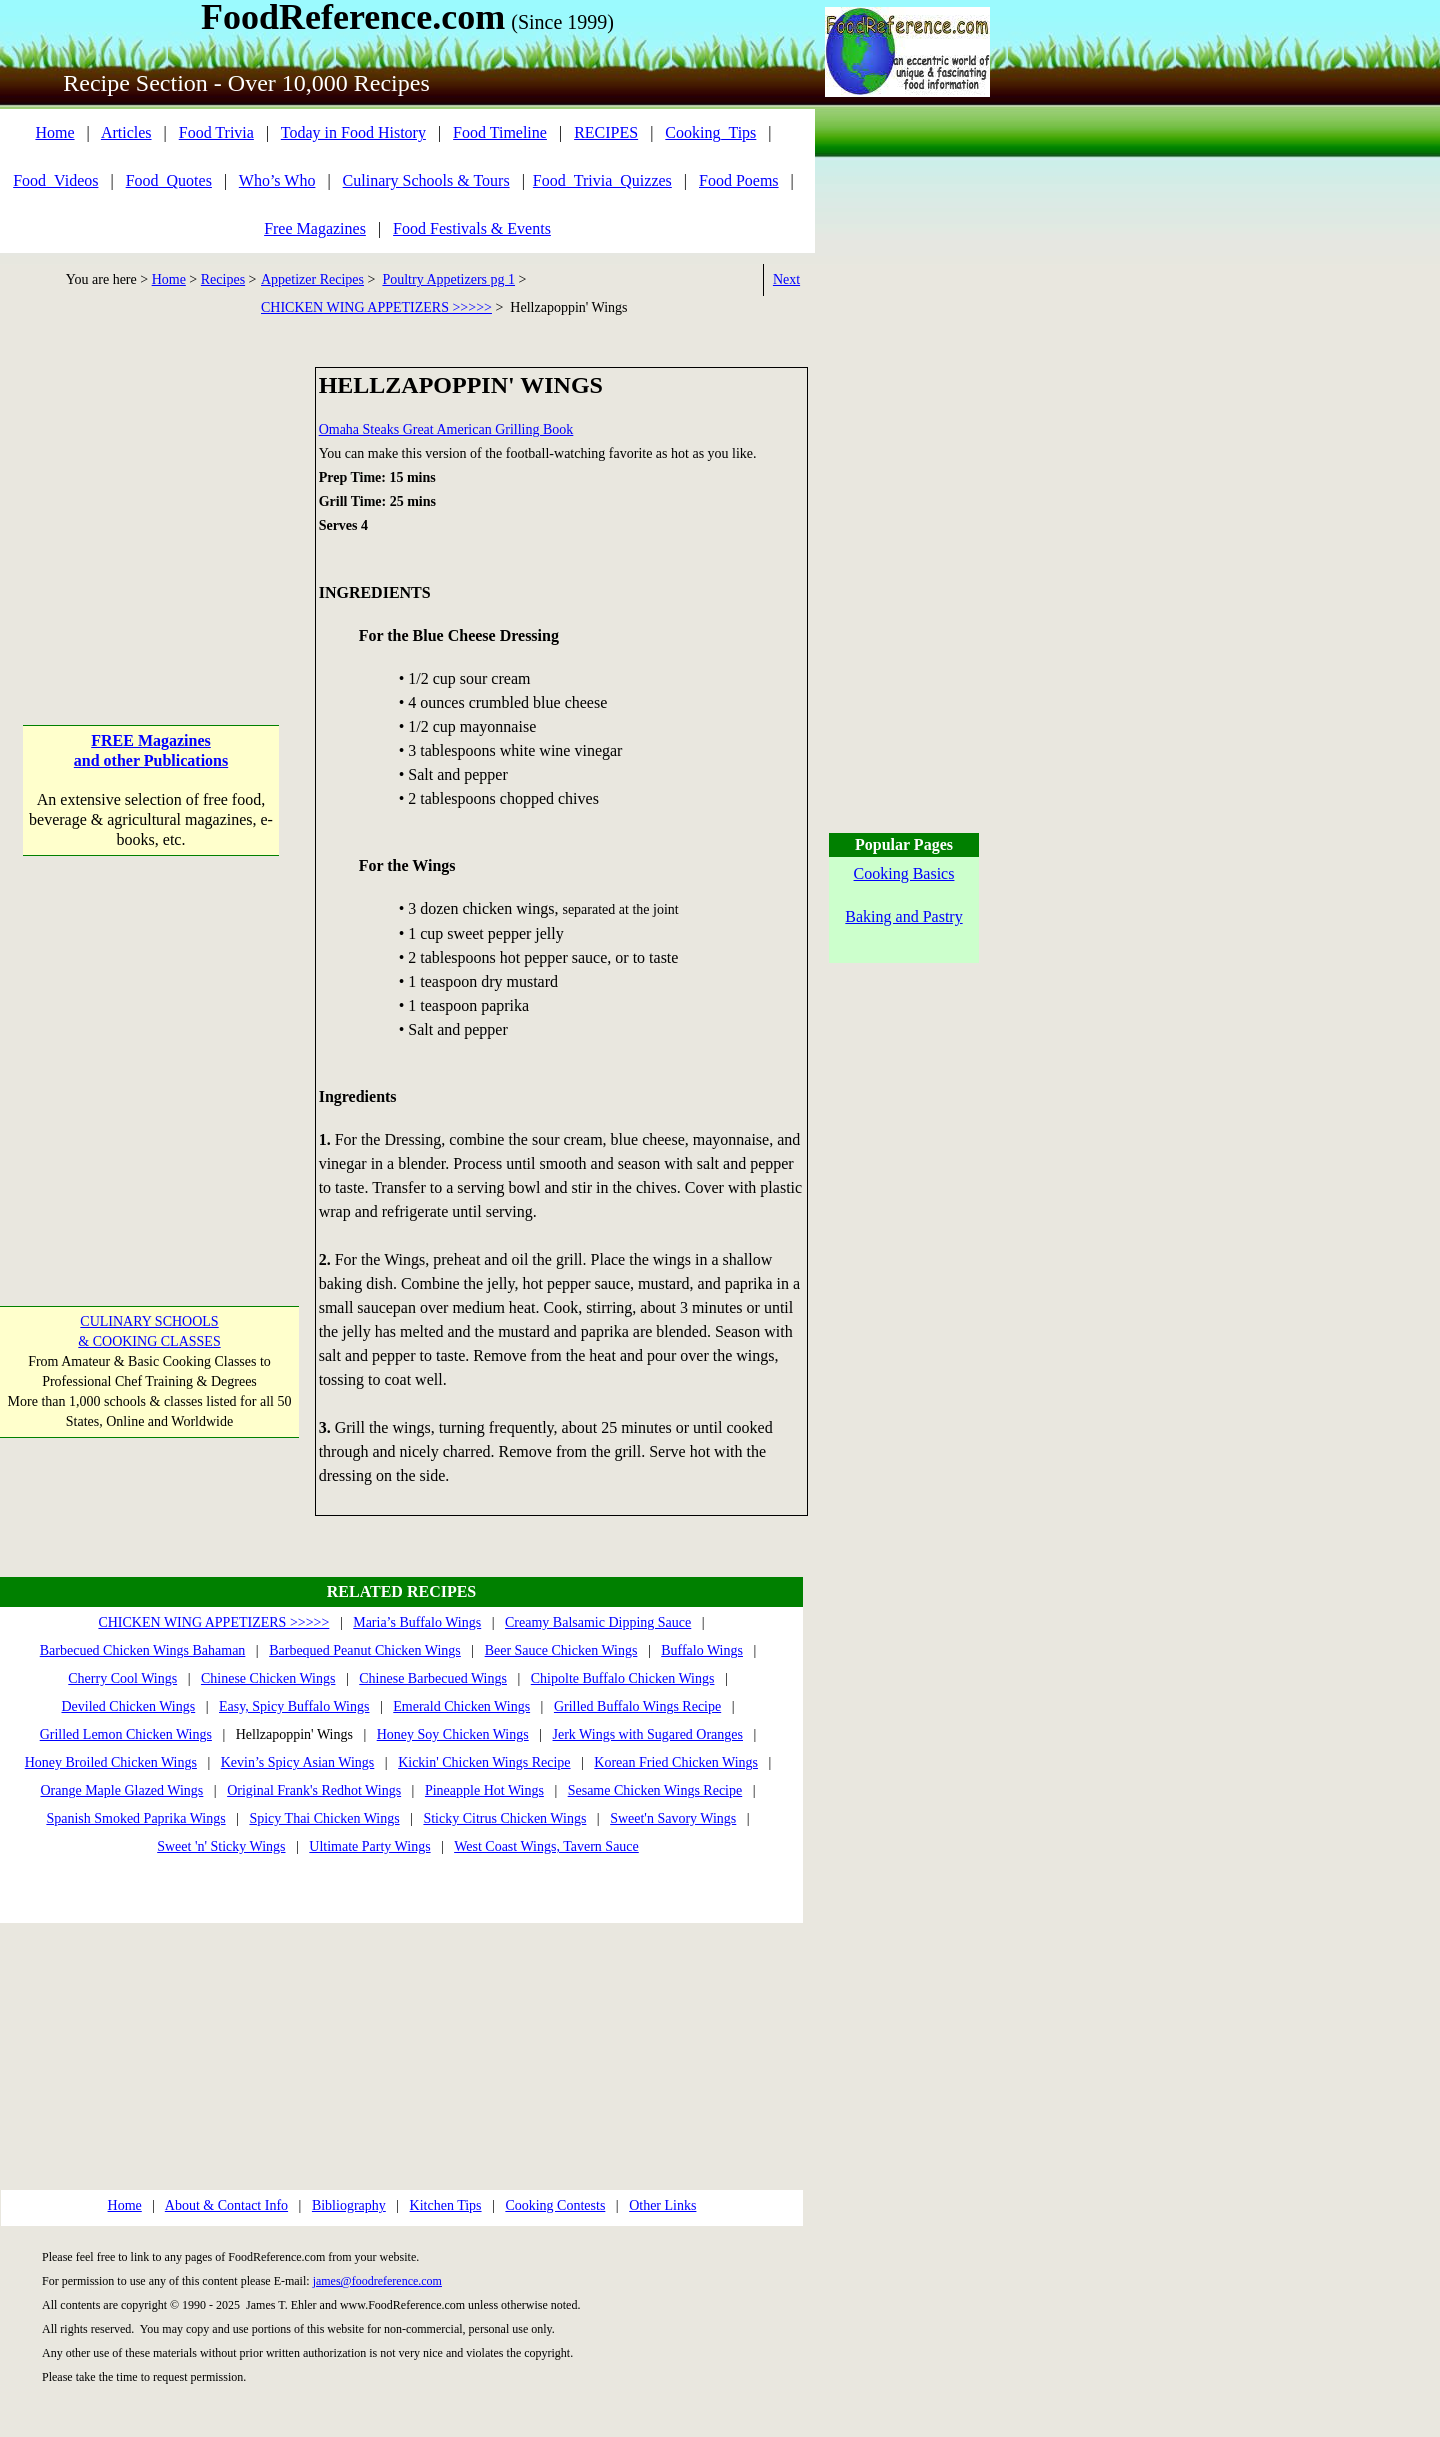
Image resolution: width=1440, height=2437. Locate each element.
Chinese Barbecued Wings (433, 1678)
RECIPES (606, 132)
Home (54, 132)
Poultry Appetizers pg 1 (448, 279)
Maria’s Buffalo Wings (417, 1622)
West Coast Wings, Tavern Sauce (546, 1846)
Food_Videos (55, 180)
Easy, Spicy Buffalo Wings (294, 1706)
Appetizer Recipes (312, 279)
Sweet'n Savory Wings (673, 1818)
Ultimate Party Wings (369, 1846)
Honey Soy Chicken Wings (453, 1734)
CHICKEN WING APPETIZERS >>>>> (376, 307)
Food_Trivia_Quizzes (602, 180)
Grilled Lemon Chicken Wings (126, 1734)
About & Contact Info (226, 2205)
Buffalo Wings (702, 1650)
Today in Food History (353, 132)
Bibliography (349, 2205)
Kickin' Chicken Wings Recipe (484, 1762)
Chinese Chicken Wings (268, 1678)
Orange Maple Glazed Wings (121, 1790)
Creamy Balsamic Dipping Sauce (598, 1622)
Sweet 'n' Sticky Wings (221, 1846)
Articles (126, 132)
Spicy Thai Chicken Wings (324, 1818)
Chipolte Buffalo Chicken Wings (623, 1678)
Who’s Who (277, 180)
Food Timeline (500, 132)
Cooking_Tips (710, 132)
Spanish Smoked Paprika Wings (135, 1818)
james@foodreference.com (377, 2281)
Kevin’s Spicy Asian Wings (298, 1762)
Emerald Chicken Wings (461, 1706)
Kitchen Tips (446, 2205)
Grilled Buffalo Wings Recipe (637, 1706)
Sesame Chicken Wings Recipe (655, 1790)
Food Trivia (216, 132)
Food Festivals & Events (472, 228)
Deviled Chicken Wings (128, 1706)
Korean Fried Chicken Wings (676, 1762)
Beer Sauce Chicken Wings (561, 1650)
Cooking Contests (555, 2205)
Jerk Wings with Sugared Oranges (648, 1734)
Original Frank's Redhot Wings (314, 1790)
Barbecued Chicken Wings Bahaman (143, 1650)
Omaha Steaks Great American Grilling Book (446, 429)
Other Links (662, 2205)
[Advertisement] (151, 492)
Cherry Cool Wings (122, 1678)
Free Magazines (315, 228)
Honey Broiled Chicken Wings (111, 1762)
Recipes (223, 279)
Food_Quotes (169, 180)
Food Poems (739, 180)
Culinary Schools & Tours (426, 180)
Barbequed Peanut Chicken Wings (365, 1650)
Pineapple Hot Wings (484, 1790)
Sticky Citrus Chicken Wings (504, 1818)
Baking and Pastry (903, 916)
